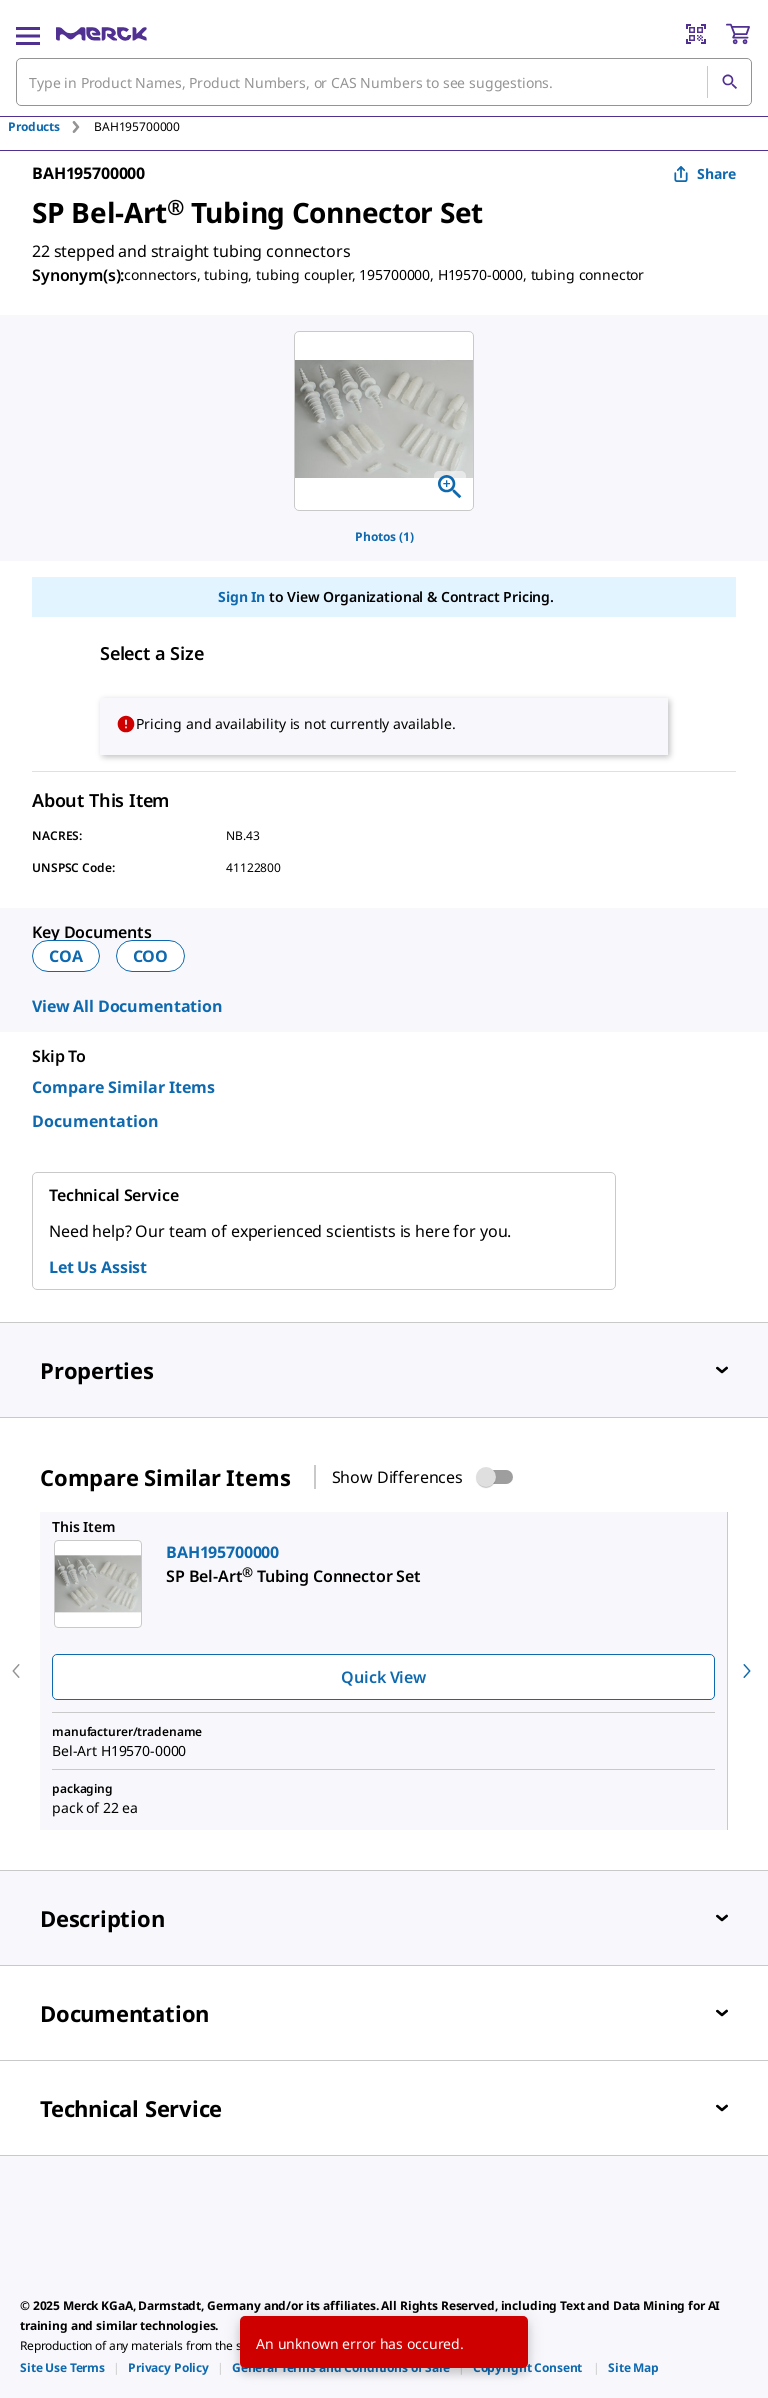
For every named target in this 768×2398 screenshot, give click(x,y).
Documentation (95, 1121)
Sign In (241, 596)
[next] (747, 1671)
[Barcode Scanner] (696, 34)
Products (34, 126)
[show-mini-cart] (738, 34)
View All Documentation (127, 1006)
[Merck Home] (101, 34)
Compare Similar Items (123, 1087)
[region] (384, 421)
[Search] (729, 82)
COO (151, 956)
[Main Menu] (28, 34)
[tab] (51, 126)
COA (66, 956)
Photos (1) (384, 536)
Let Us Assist (98, 1267)
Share (704, 173)
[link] (62, 2367)
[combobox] (384, 82)
